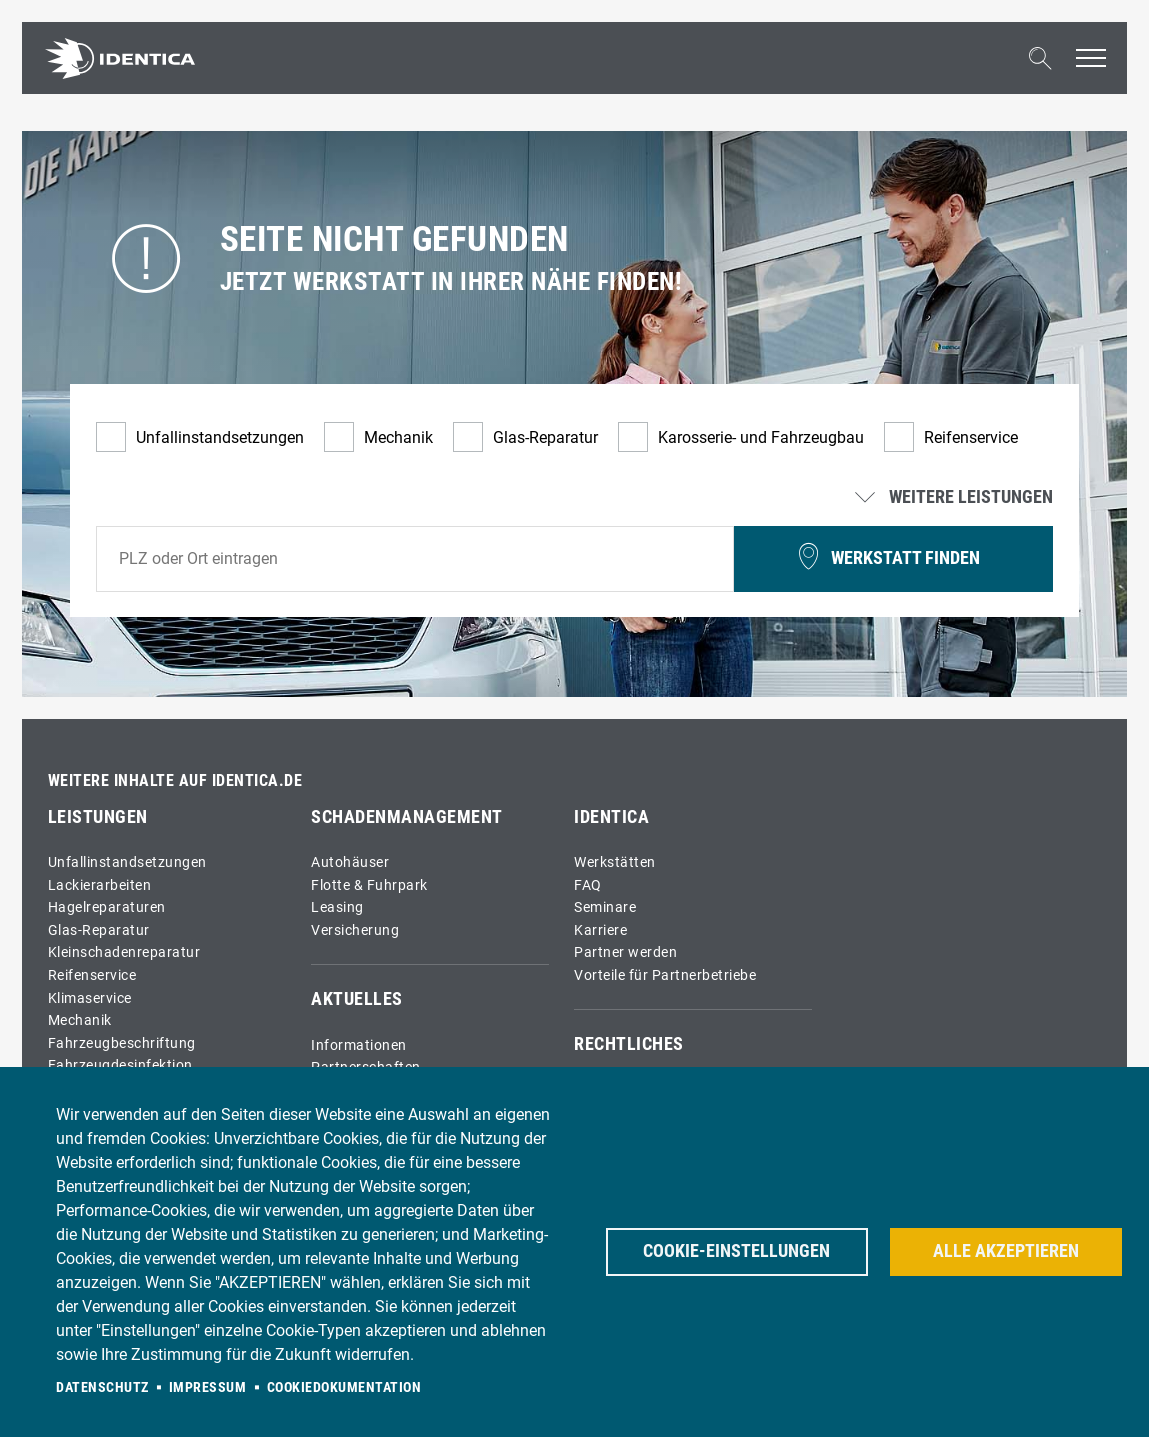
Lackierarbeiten (100, 885)
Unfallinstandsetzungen (220, 437)
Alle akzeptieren (1006, 1251)
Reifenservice (971, 437)
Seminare (605, 907)
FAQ (588, 885)
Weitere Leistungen (956, 498)
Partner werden (625, 952)
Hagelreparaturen (107, 907)
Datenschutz (102, 1387)
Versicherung (355, 930)
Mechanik (398, 437)
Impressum (208, 1387)
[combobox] (415, 559)
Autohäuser (350, 862)
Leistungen (98, 817)
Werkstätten (615, 862)
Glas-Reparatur (545, 437)
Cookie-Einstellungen (736, 1251)
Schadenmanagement (407, 817)
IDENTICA (611, 817)
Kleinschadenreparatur (124, 952)
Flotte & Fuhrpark (369, 885)
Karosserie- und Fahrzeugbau (761, 437)
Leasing (337, 907)
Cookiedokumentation (344, 1387)
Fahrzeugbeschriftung (122, 1043)
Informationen (359, 1045)
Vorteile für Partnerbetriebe (665, 975)
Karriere (600, 930)
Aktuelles (357, 999)
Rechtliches (629, 1044)
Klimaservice (90, 998)
